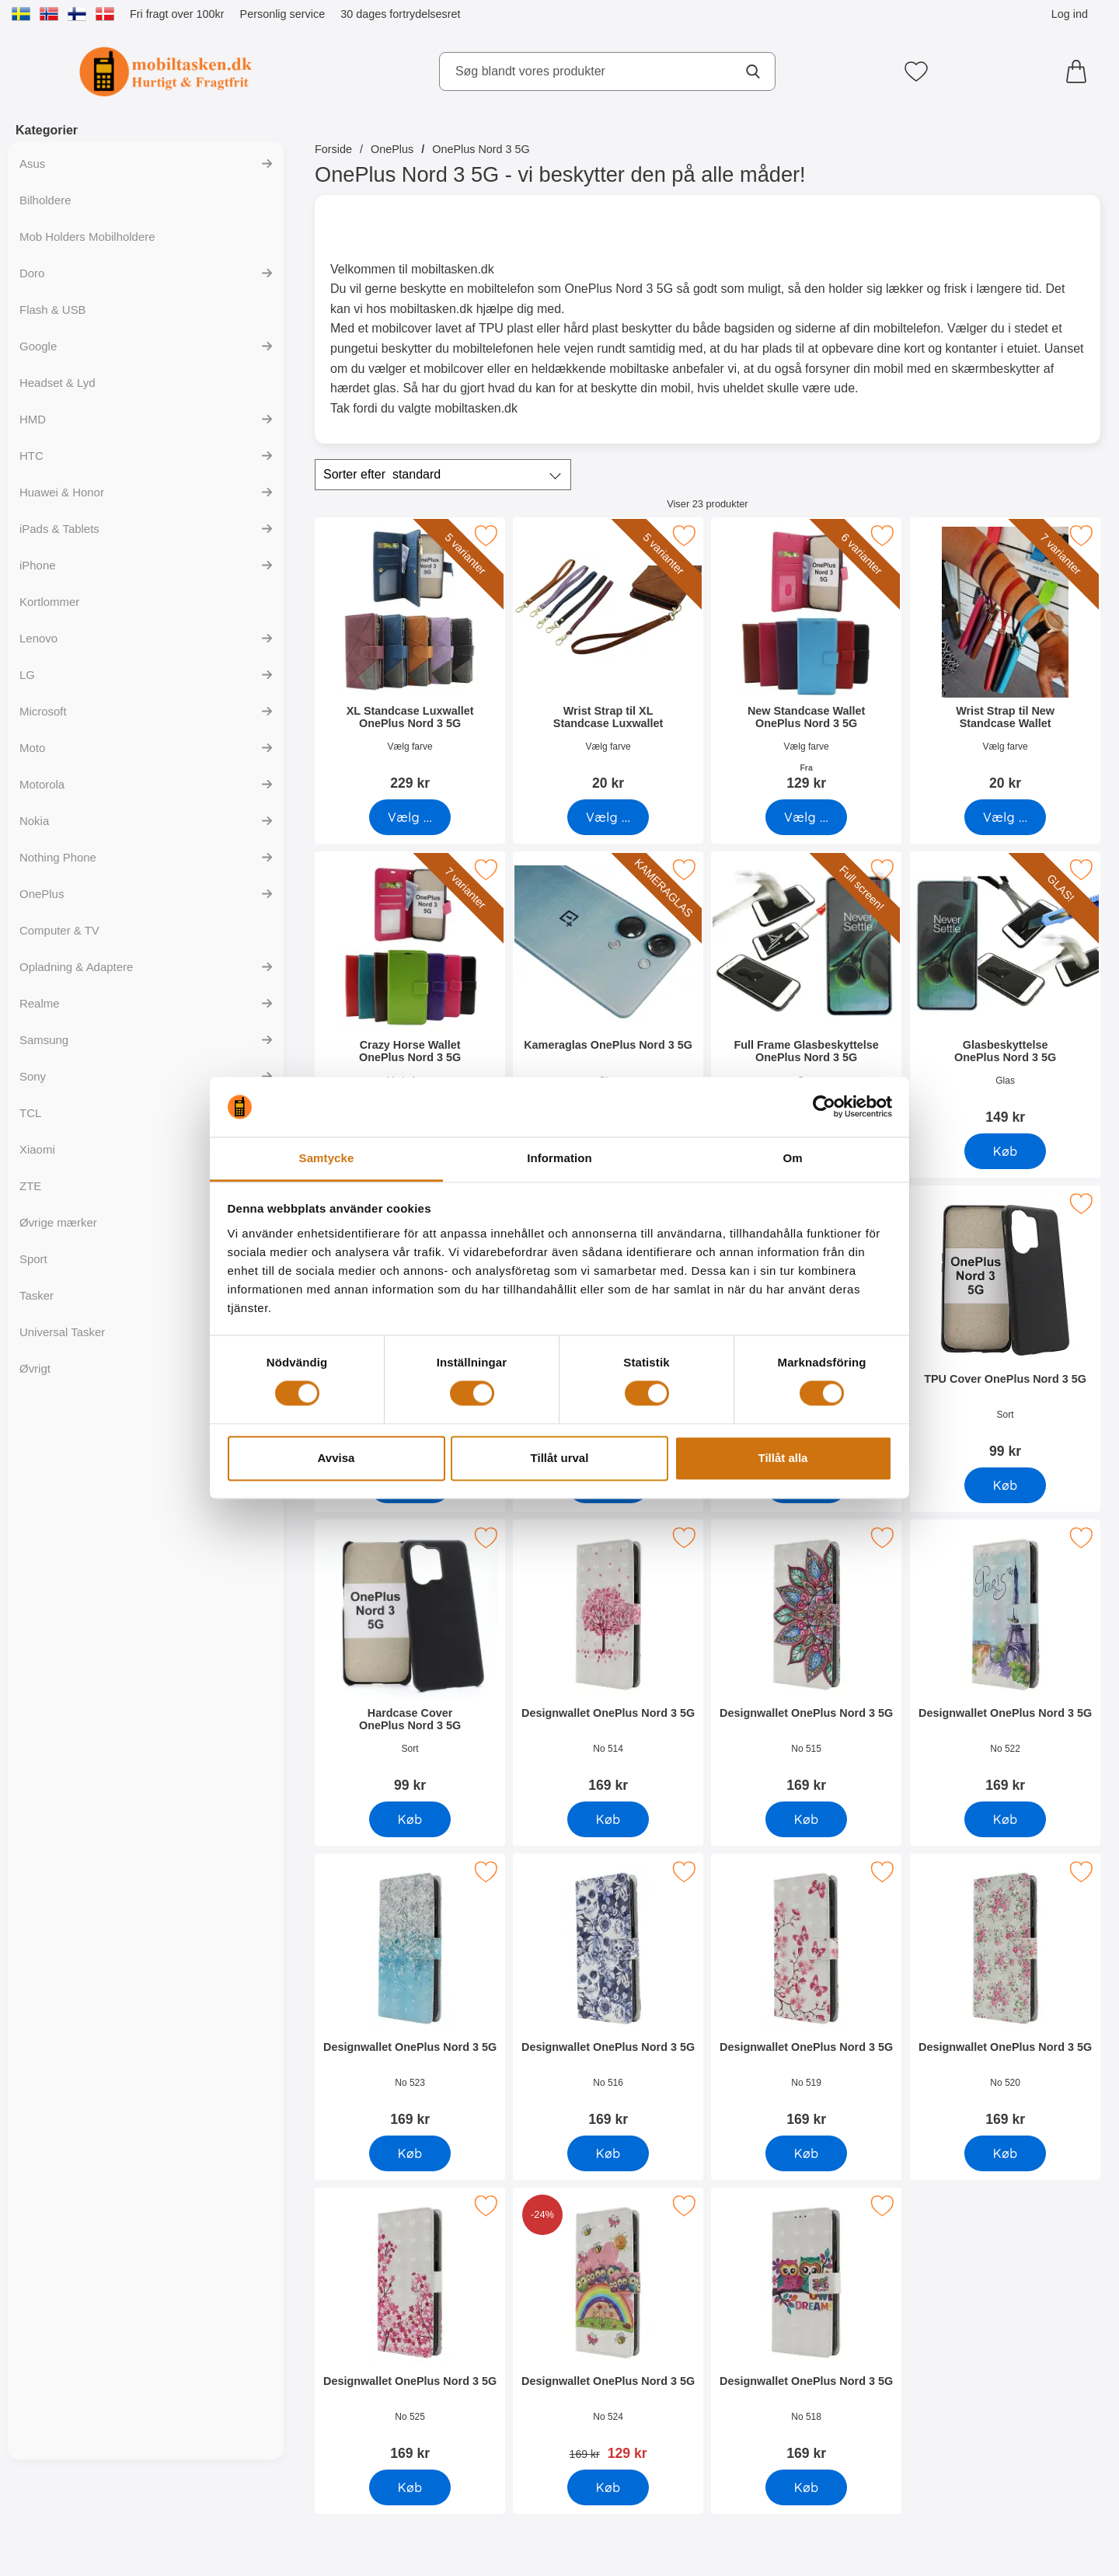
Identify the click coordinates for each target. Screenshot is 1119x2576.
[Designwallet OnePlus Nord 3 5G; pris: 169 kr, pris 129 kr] (608, 2329)
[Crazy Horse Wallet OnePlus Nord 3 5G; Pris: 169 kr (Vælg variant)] (410, 993)
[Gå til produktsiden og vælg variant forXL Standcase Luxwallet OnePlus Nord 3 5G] (410, 817)
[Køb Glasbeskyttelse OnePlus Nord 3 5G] (1005, 1151)
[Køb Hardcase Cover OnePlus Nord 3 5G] (410, 1819)
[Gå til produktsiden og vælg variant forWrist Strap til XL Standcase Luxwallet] (608, 817)
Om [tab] (792, 1157)
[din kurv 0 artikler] (1080, 71)
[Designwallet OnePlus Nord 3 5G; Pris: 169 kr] (608, 1661)
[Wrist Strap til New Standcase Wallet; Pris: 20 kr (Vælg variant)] (1005, 659)
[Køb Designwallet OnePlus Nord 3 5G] (608, 1819)
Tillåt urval (560, 1457)
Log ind (1069, 14)
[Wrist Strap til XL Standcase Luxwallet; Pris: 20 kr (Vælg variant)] (608, 659)
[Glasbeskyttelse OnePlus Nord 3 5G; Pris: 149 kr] (1005, 993)
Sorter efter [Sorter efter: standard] (382, 475)
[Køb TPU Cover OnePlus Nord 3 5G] (1005, 1485)
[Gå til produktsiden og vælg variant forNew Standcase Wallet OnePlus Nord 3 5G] (806, 817)
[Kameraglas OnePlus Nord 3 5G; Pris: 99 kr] (608, 993)
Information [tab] (559, 1157)
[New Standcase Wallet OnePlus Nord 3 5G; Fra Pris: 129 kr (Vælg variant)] (806, 659)
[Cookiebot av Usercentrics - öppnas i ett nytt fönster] (824, 1107)
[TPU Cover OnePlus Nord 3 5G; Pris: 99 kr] (1005, 1327)
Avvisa (336, 1457)
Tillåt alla (783, 1457)
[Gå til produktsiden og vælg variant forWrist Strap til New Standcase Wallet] (1005, 817)
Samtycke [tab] (326, 1157)
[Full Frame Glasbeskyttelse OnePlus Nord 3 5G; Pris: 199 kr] (806, 993)
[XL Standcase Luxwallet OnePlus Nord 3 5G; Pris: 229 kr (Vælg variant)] (410, 659)
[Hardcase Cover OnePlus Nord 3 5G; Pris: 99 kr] (410, 1661)
